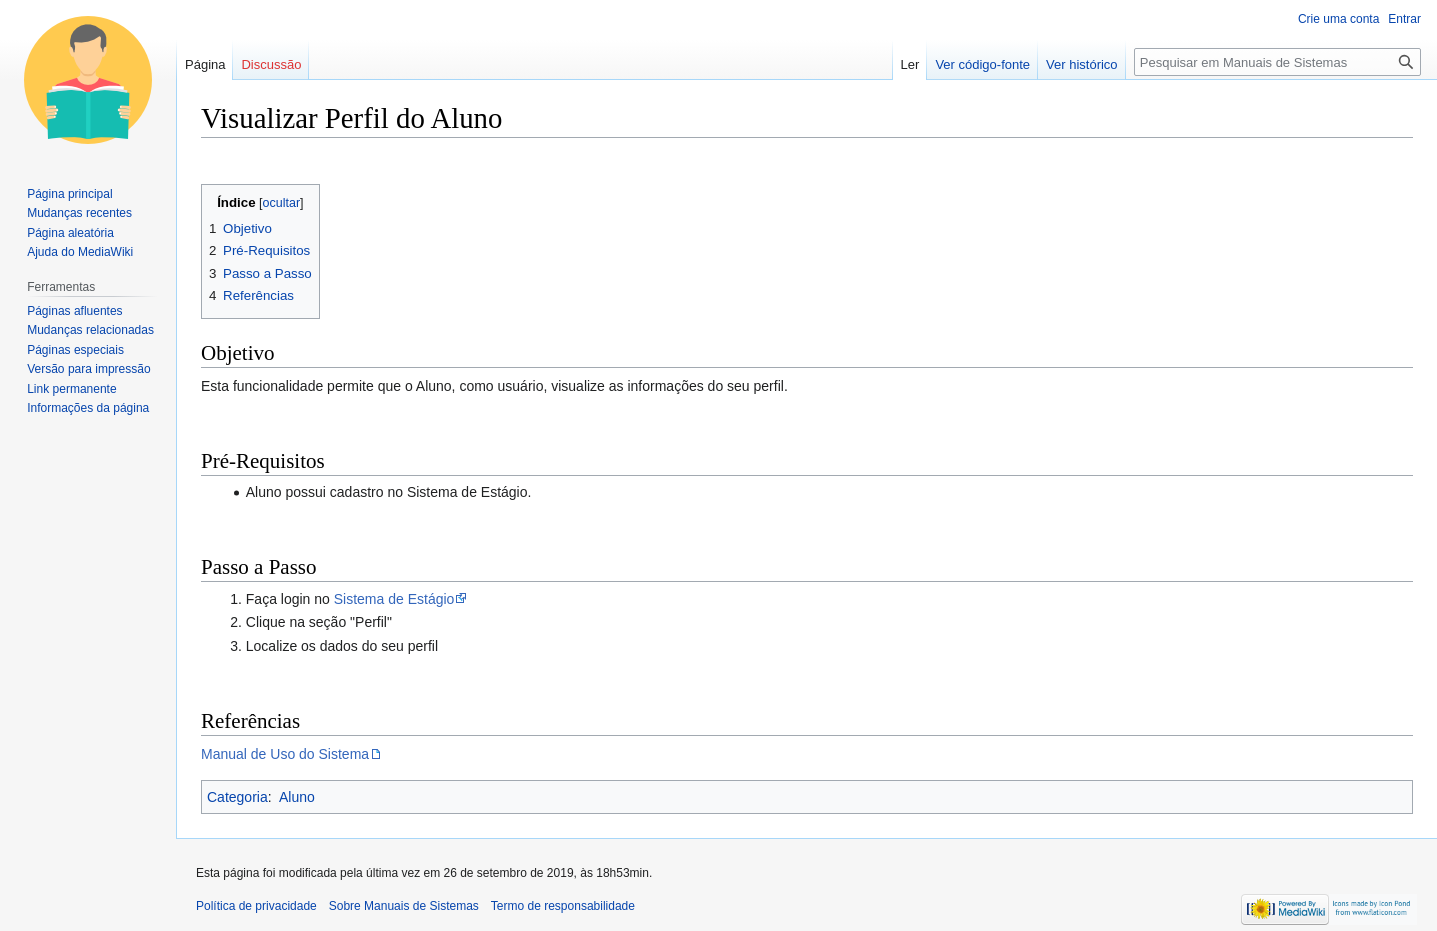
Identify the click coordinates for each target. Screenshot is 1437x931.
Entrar (1404, 19)
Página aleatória (70, 233)
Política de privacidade (256, 906)
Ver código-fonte (982, 64)
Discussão (271, 64)
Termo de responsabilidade (563, 906)
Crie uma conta (1338, 19)
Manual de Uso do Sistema (285, 754)
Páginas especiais (75, 350)
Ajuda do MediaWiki (80, 252)
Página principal (69, 194)
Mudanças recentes (79, 213)
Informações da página (88, 408)
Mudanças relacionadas (90, 330)
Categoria (237, 797)
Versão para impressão (88, 369)
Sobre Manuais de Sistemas (404, 906)
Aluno (297, 797)
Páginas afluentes (74, 311)
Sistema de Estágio (394, 599)
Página (205, 64)
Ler (910, 64)
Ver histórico (1082, 64)
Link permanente (71, 389)
